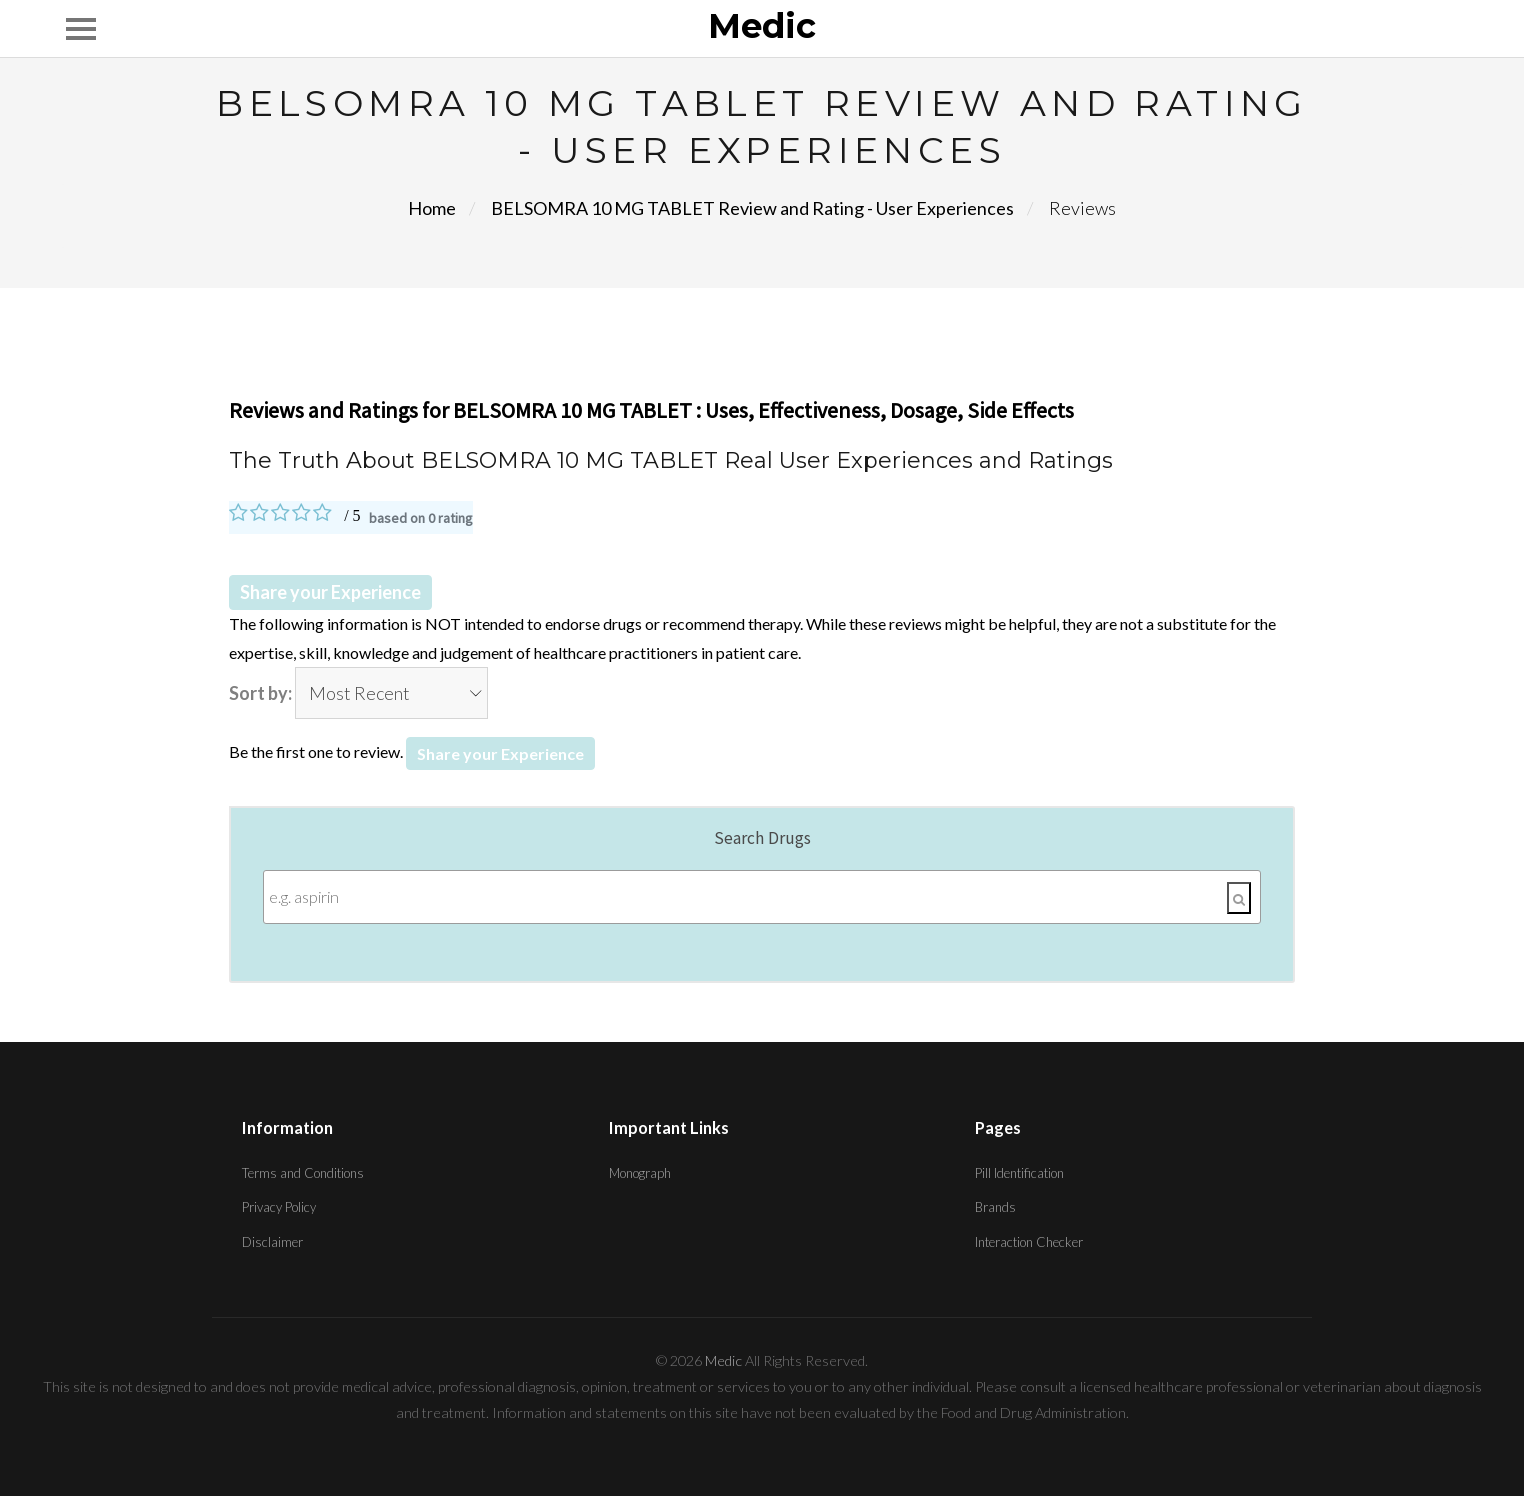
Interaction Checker (1029, 1242)
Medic (762, 27)
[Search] (1239, 898)
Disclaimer (272, 1242)
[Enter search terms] (762, 897)
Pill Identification (1019, 1173)
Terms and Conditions (303, 1173)
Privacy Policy (279, 1207)
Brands (995, 1207)
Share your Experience (330, 592)
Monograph (640, 1173)
